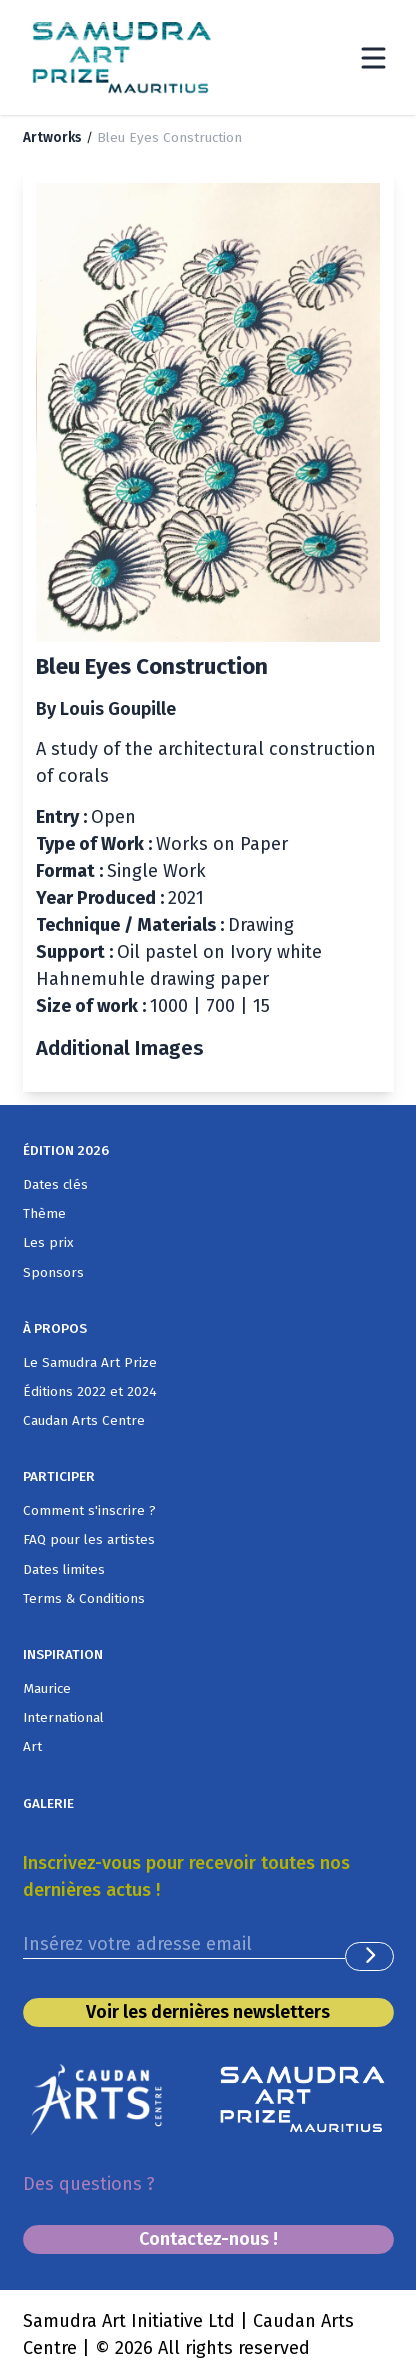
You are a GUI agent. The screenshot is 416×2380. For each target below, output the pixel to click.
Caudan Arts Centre (84, 1420)
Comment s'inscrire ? (89, 1510)
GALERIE (48, 1803)
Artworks (52, 137)
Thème (44, 1213)
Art (32, 1746)
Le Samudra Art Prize (90, 1362)
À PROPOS (55, 1328)
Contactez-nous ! (208, 2239)
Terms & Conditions (84, 1598)
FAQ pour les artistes (89, 1539)
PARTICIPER (59, 1476)
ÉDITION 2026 (66, 1150)
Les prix (48, 1242)
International (63, 1717)
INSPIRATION (63, 1654)
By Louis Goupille (106, 709)
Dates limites (64, 1569)
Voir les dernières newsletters (208, 2012)
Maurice (47, 1688)
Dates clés (55, 1184)
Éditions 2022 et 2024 (90, 1391)
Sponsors (53, 1272)
